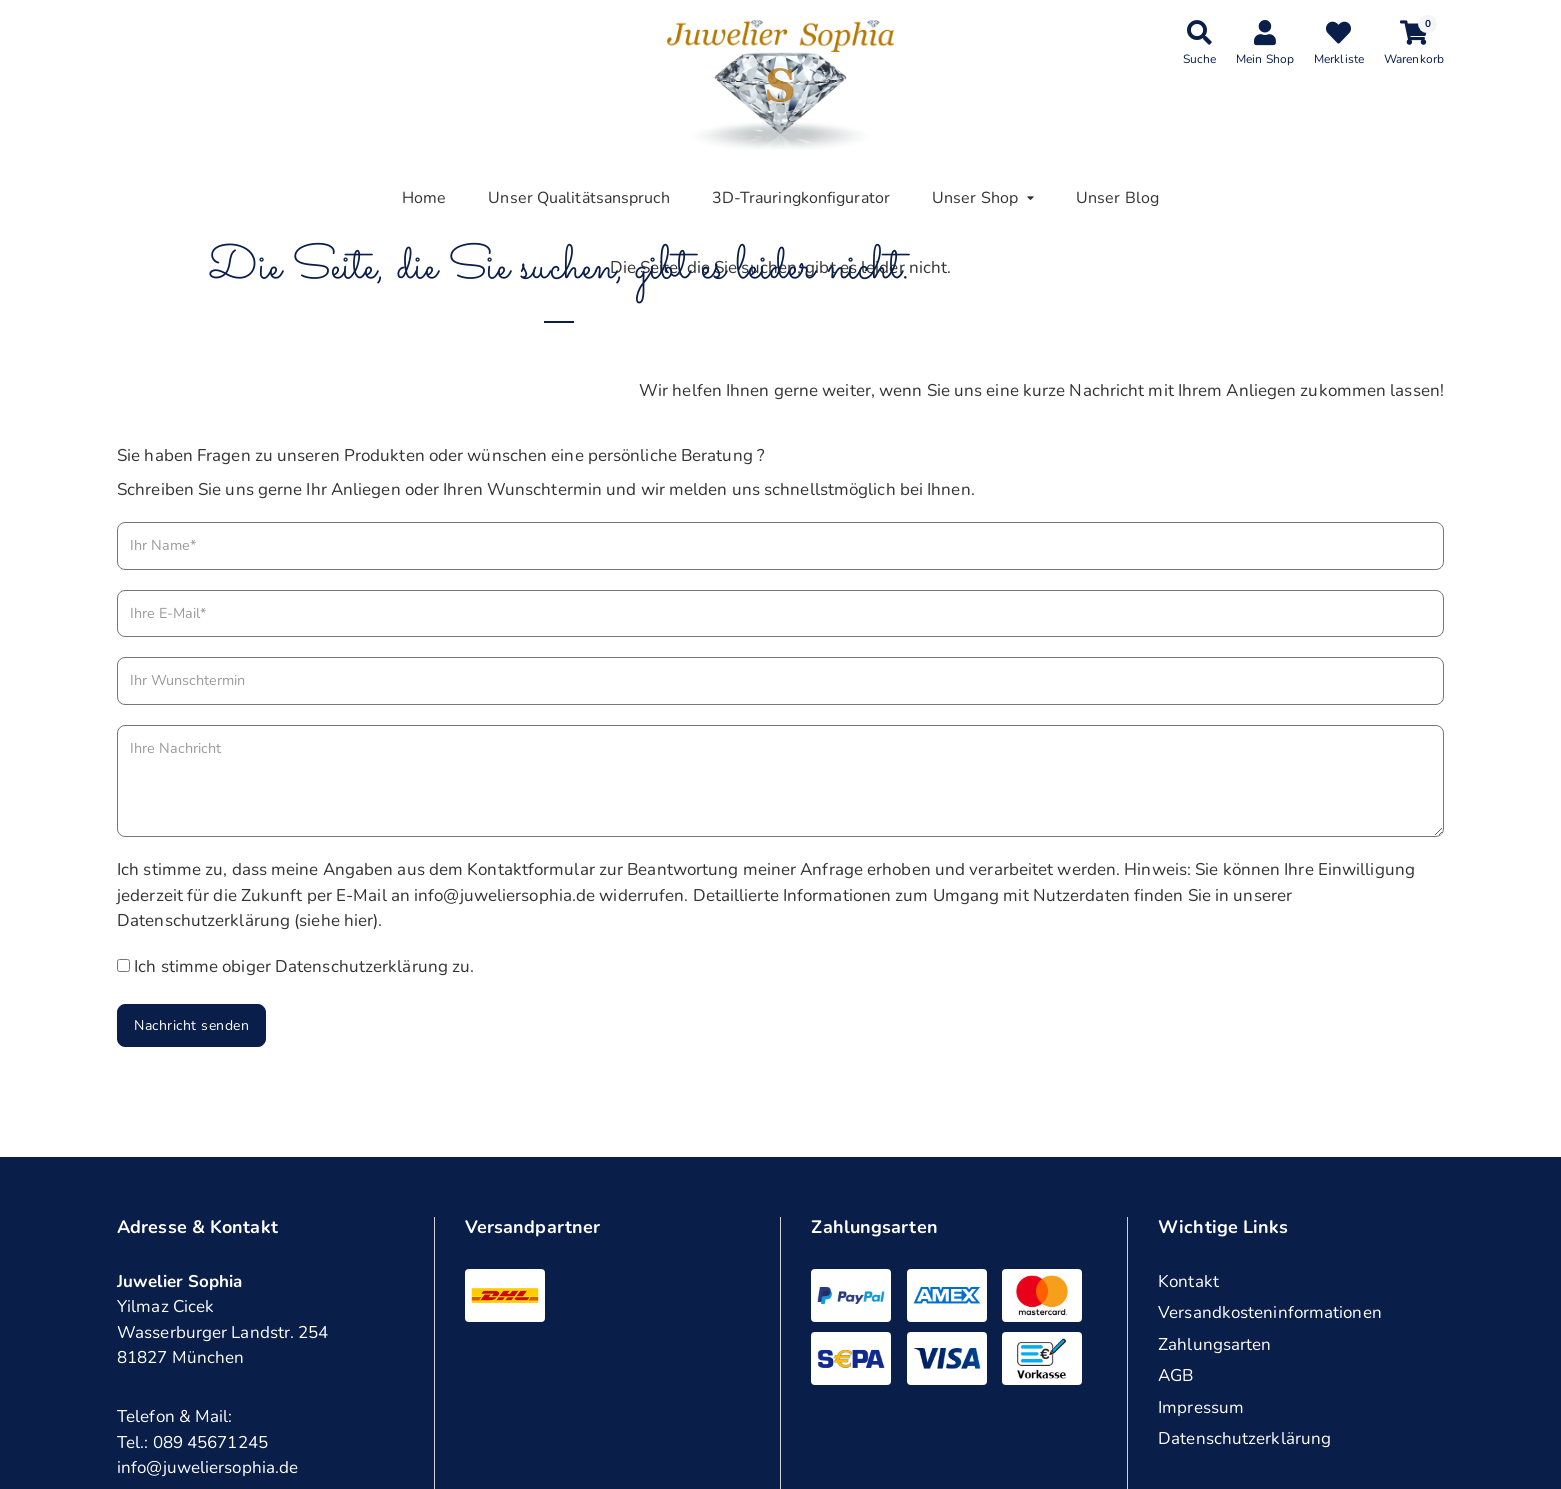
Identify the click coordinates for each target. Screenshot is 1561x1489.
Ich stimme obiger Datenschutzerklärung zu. (304, 966)
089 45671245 (210, 1442)
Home (424, 198)
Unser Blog (1117, 198)
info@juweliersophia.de (207, 1467)
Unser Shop (975, 198)
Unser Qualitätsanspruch (578, 198)
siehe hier (336, 920)
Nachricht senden (191, 1025)
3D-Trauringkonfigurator (801, 198)
